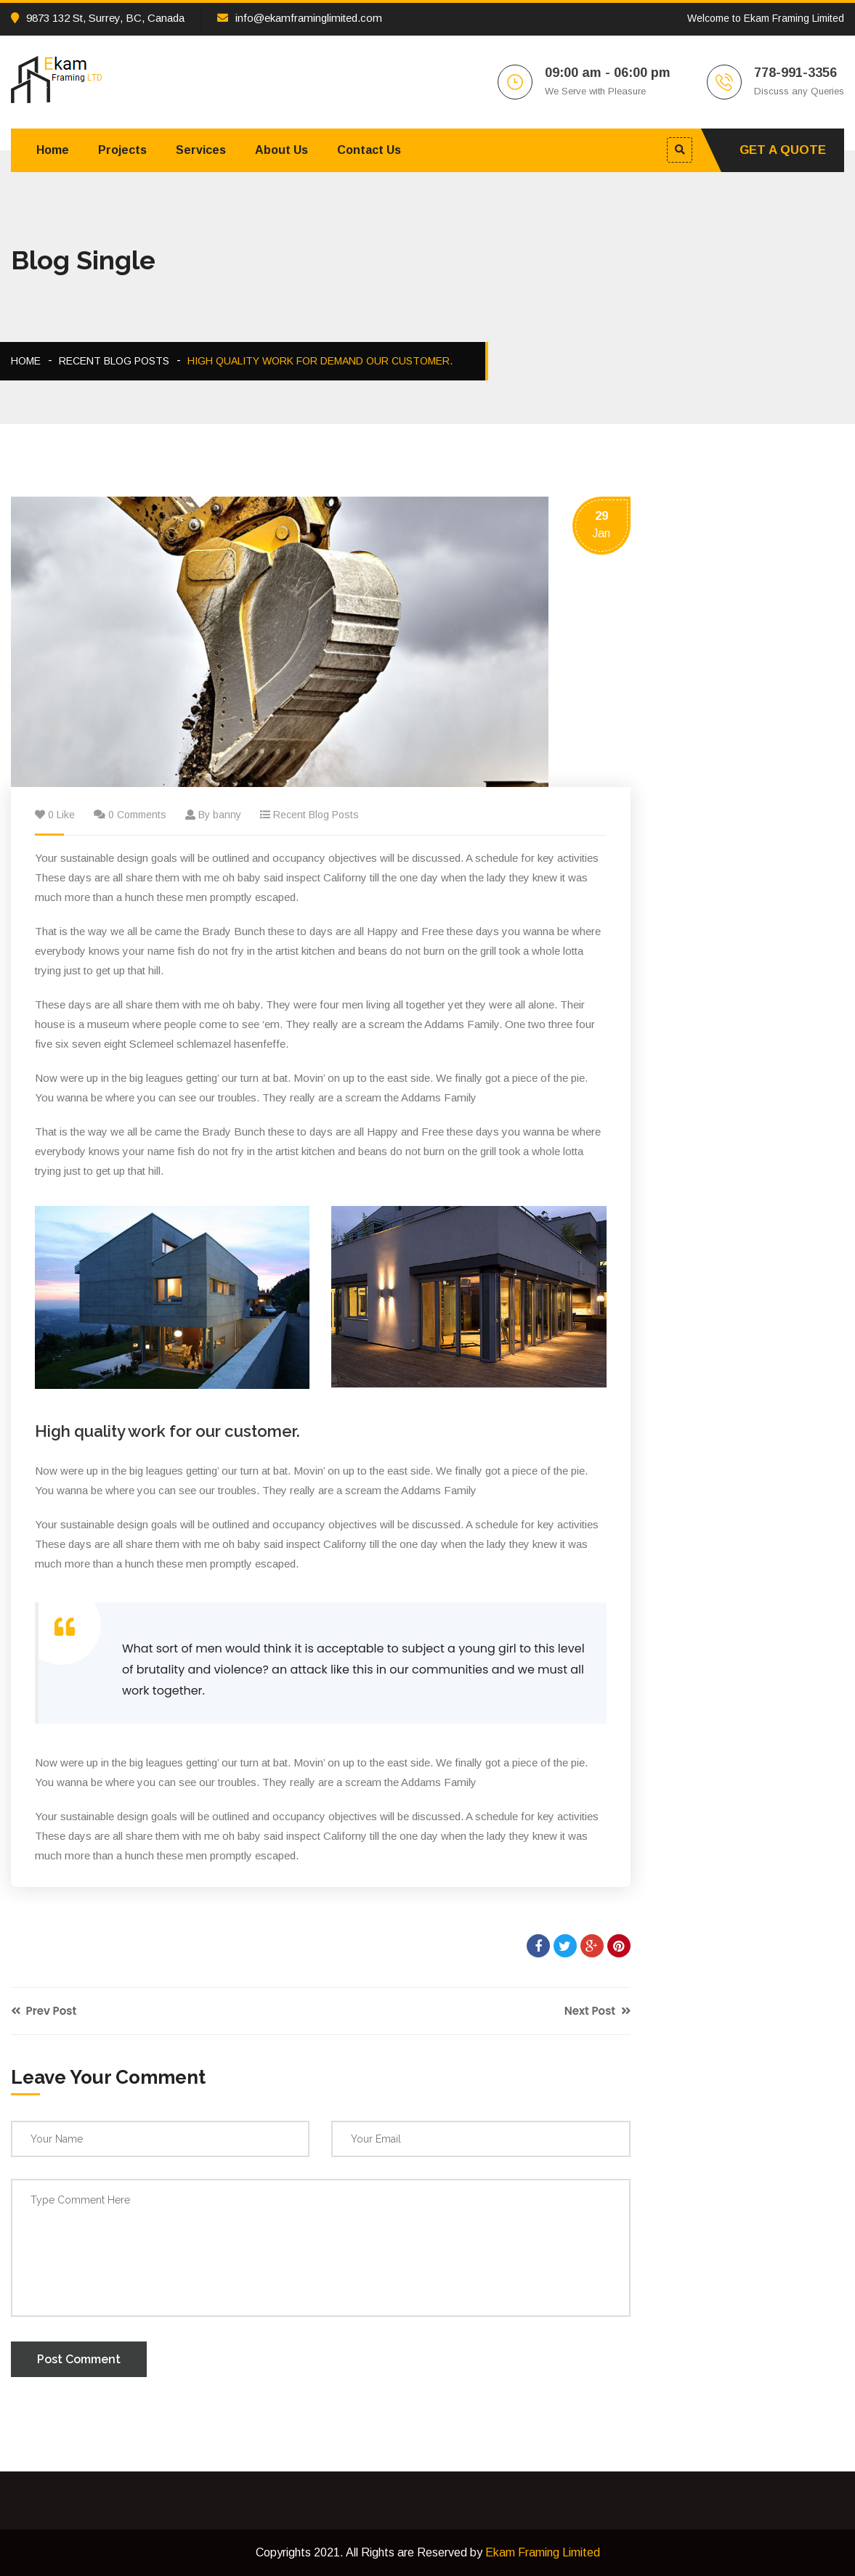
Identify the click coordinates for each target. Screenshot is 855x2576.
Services (201, 150)
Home (52, 150)
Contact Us (369, 150)
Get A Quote (782, 150)
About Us (281, 150)
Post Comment (79, 2359)
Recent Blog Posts (114, 361)
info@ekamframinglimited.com (299, 18)
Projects (122, 150)
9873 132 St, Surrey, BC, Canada (98, 18)
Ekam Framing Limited (542, 2552)
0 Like (61, 814)
